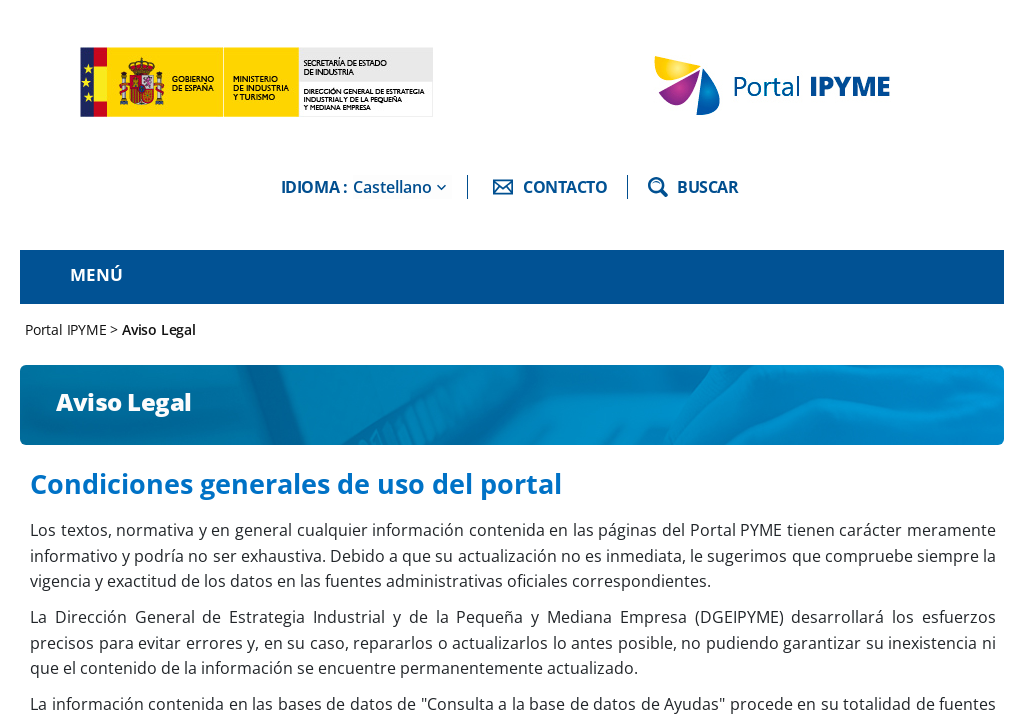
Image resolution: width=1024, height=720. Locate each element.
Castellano (392, 187)
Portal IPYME (67, 329)
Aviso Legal (159, 329)
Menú (96, 274)
